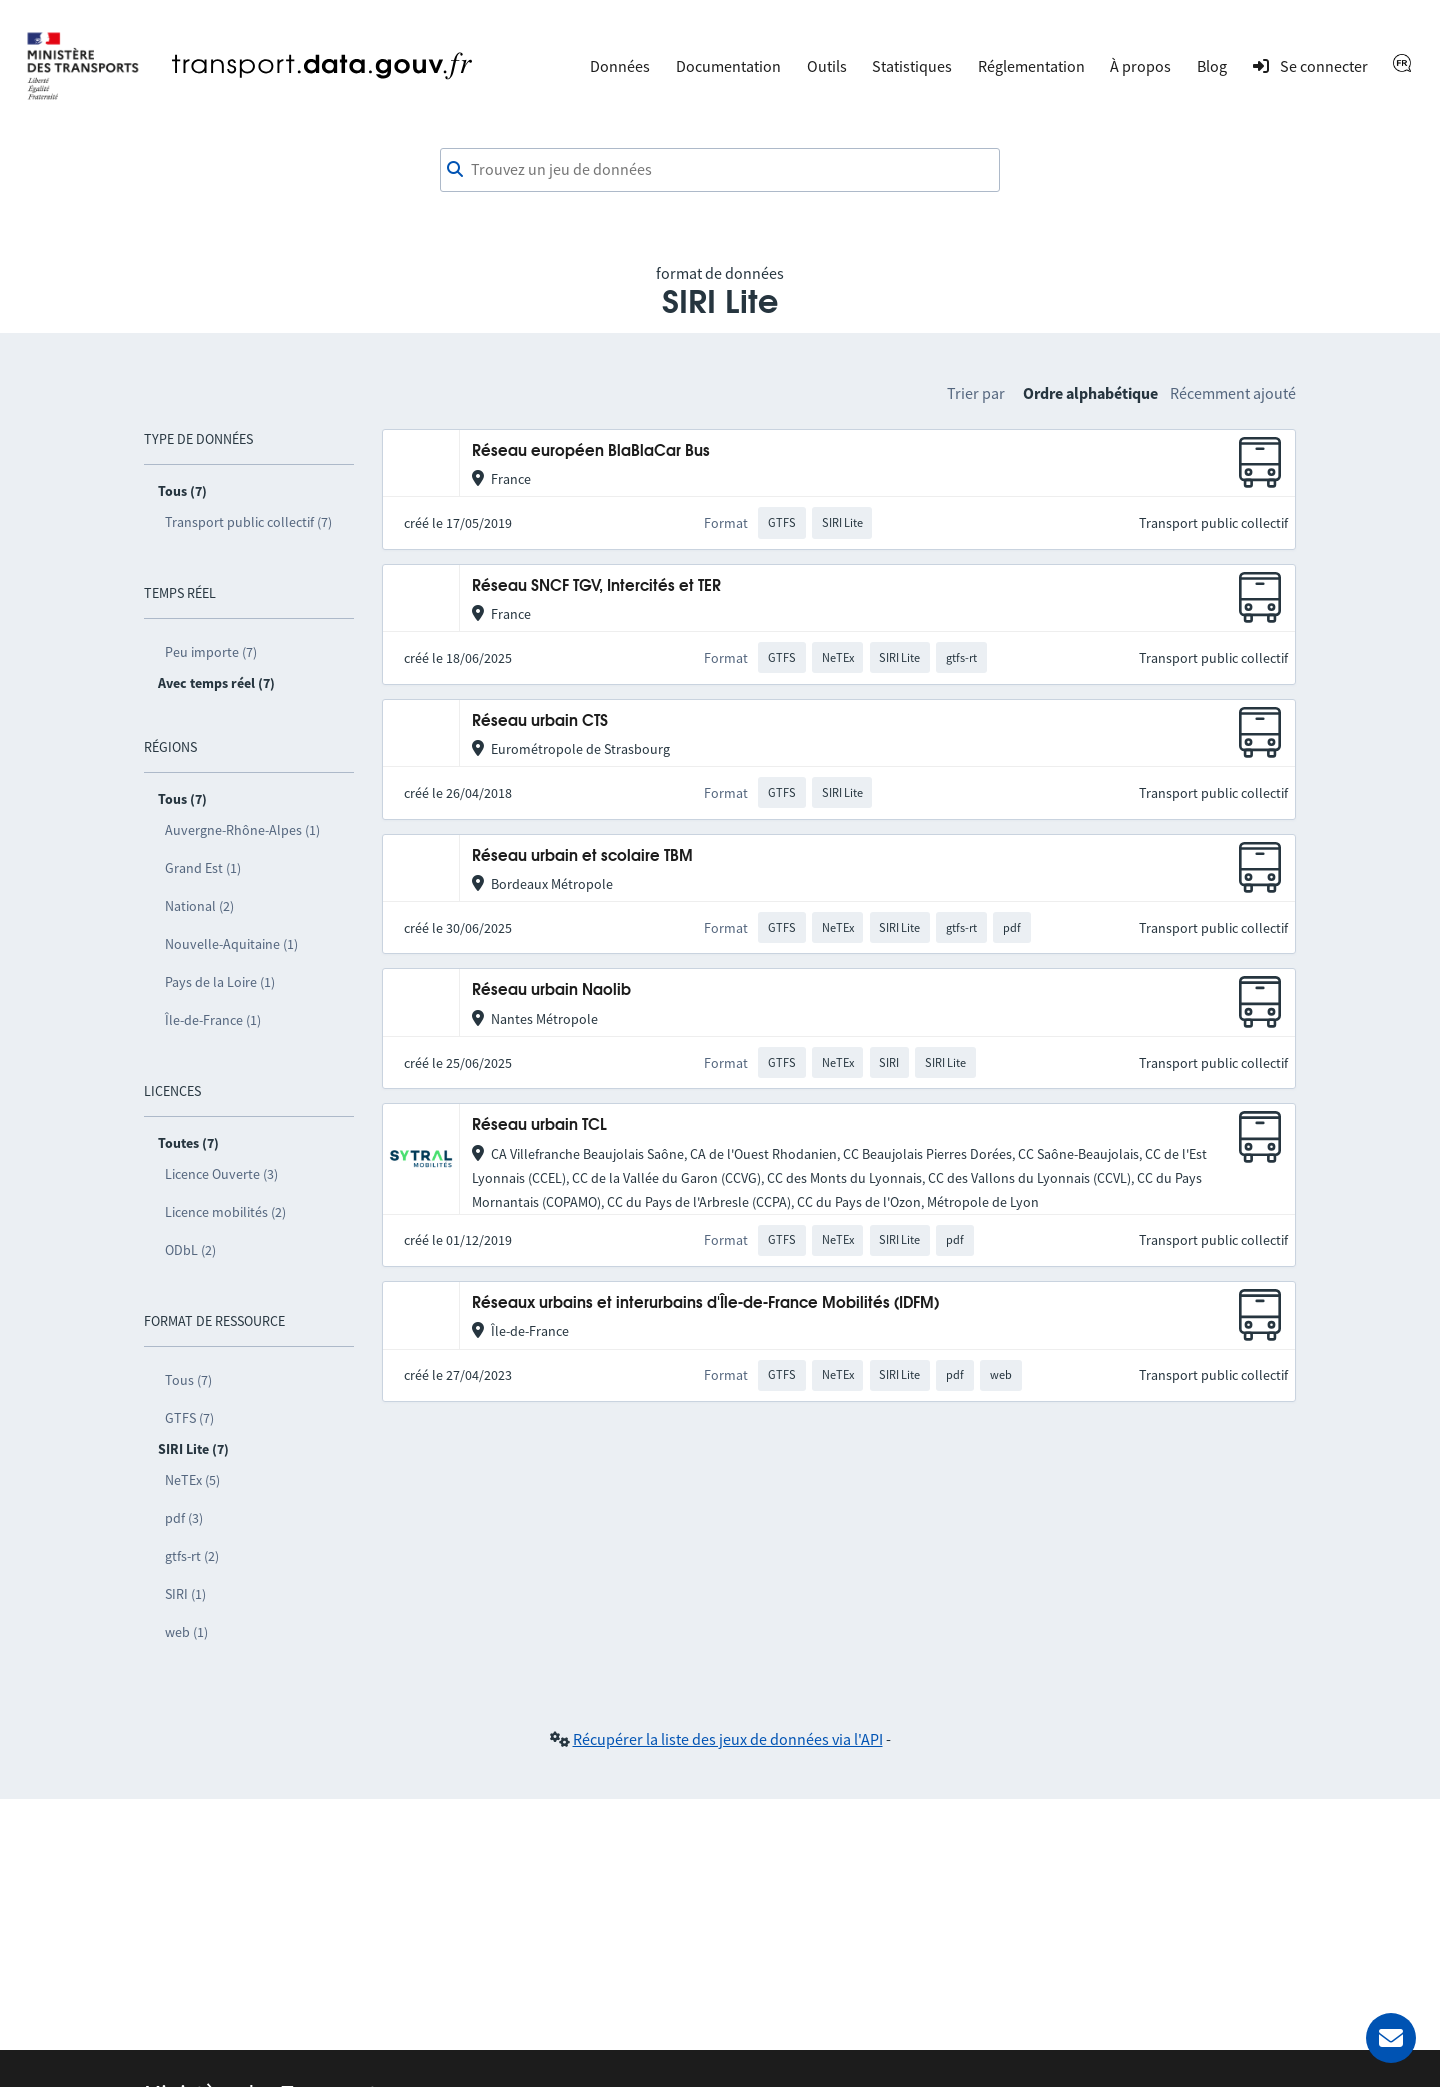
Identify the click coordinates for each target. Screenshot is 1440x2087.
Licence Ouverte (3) (221, 1174)
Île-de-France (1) (213, 1020)
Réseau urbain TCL (539, 1125)
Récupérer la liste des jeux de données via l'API (728, 1739)
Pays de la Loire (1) (220, 982)
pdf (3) (184, 1518)
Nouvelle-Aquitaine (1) (231, 944)
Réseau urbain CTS (540, 721)
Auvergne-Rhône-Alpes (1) (242, 830)
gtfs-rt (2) (192, 1556)
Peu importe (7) (211, 652)
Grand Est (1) (203, 868)
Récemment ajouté (1233, 393)
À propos (1140, 66)
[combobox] (720, 170)
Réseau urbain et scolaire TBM (582, 856)
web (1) (186, 1632)
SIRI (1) (185, 1594)
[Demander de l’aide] (1391, 2038)
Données (620, 66)
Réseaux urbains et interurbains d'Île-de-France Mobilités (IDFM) (705, 1303)
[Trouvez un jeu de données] (720, 170)
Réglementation (1031, 66)
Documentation (728, 66)
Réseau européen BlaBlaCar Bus (591, 451)
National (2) (199, 906)
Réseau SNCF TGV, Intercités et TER (596, 586)
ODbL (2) (190, 1250)
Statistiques (912, 66)
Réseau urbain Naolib (551, 990)
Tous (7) (188, 1380)
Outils (827, 66)
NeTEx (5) (192, 1480)
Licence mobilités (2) (225, 1212)
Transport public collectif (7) (248, 522)
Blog (1212, 66)
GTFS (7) (189, 1418)
